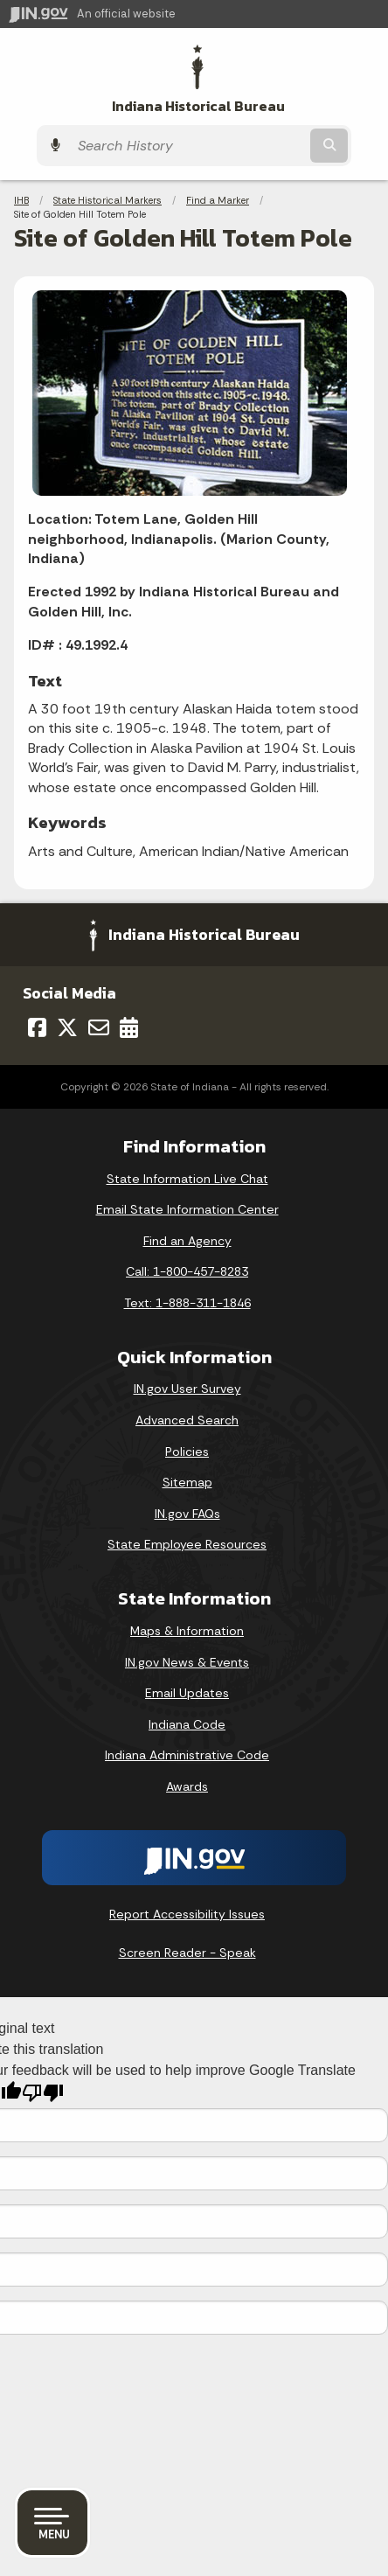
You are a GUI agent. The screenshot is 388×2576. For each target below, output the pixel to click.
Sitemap (187, 1482)
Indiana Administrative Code (187, 1755)
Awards (187, 1786)
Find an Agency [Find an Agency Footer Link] (187, 1241)
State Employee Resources (187, 1544)
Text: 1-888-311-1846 (187, 1303)
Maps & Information (187, 1631)
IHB (21, 200)
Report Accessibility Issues (187, 1914)
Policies (187, 1451)
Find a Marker (217, 200)
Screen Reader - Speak (187, 1952)
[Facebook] (37, 1027)
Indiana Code (187, 1724)
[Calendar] (129, 1027)
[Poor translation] (43, 2093)
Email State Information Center (187, 1209)
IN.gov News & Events (187, 1662)
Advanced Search (187, 1420)
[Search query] (188, 146)
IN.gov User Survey (187, 1388)
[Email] (98, 1027)
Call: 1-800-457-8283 (187, 1271)
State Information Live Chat (187, 1179)
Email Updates (187, 1693)
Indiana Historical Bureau (198, 106)
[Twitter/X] (67, 1027)
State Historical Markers (107, 200)
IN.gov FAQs (187, 1513)
